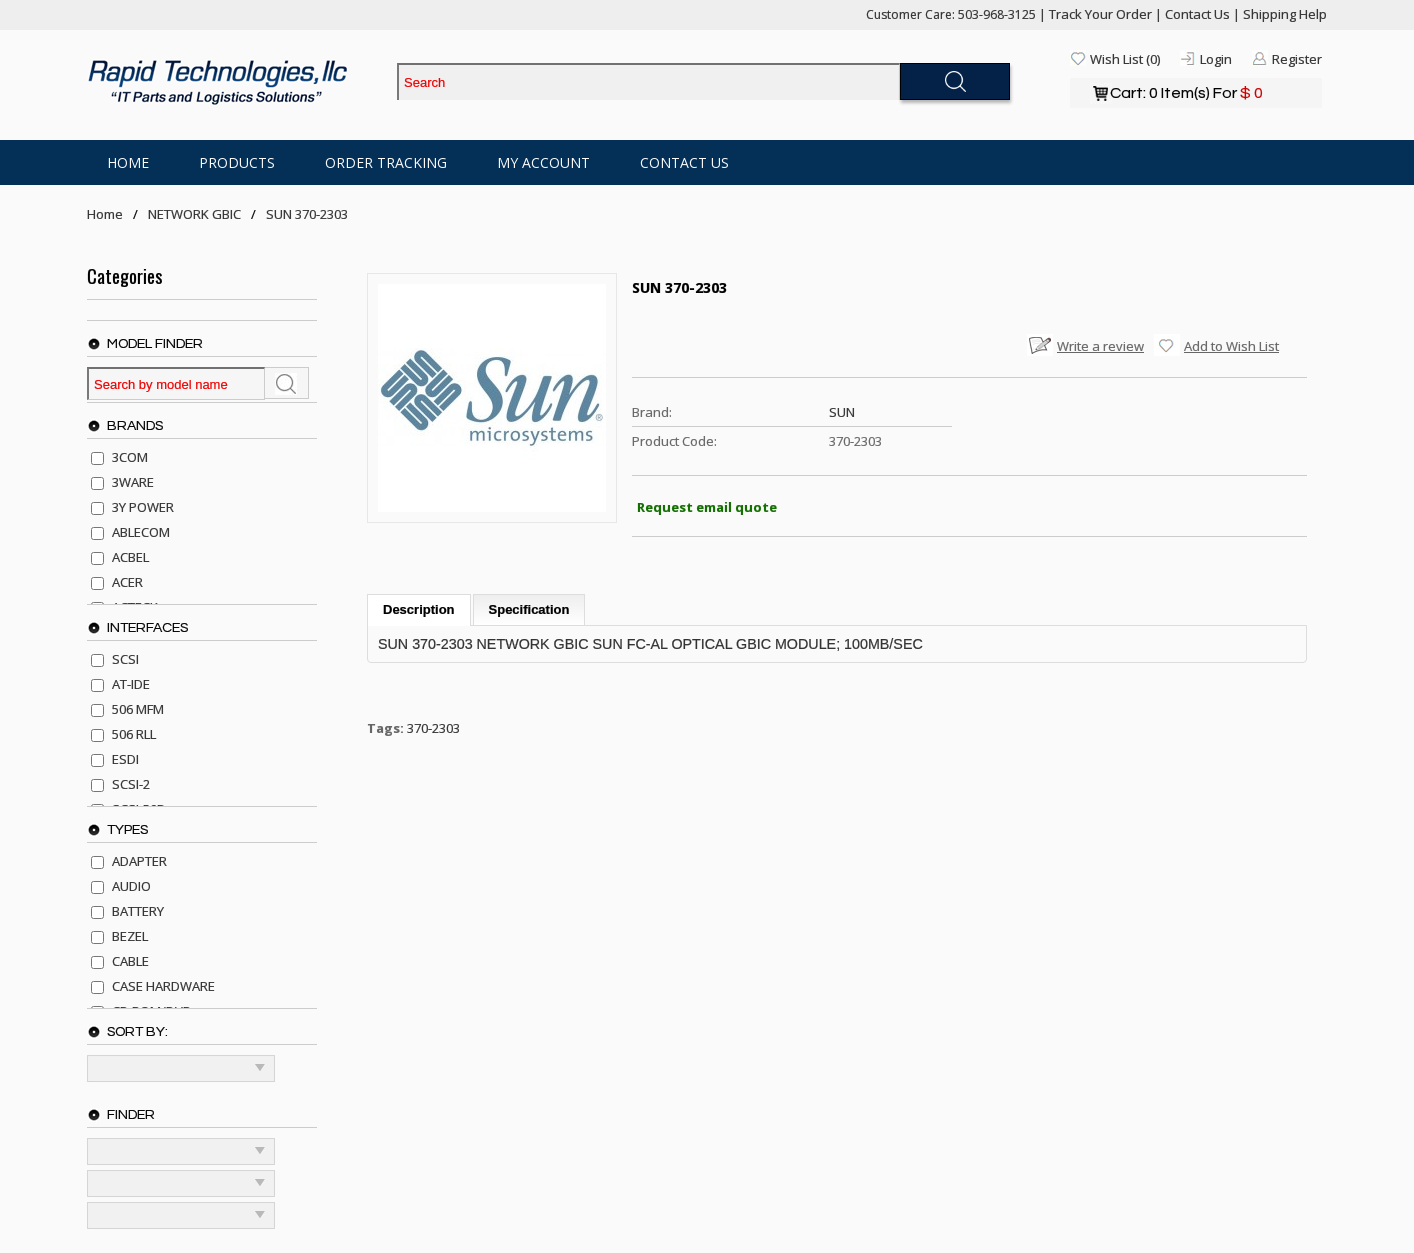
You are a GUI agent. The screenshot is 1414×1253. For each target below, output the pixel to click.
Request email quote (707, 507)
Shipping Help (1285, 14)
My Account (543, 162)
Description (419, 609)
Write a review (1100, 346)
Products (237, 162)
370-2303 (433, 728)
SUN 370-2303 (307, 214)
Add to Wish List (1231, 346)
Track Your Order (1100, 14)
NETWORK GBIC (194, 214)
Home (128, 162)
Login (1216, 59)
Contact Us (1197, 14)
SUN (842, 412)
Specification (529, 609)
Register (1297, 59)
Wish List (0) (1125, 59)
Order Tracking (386, 162)
